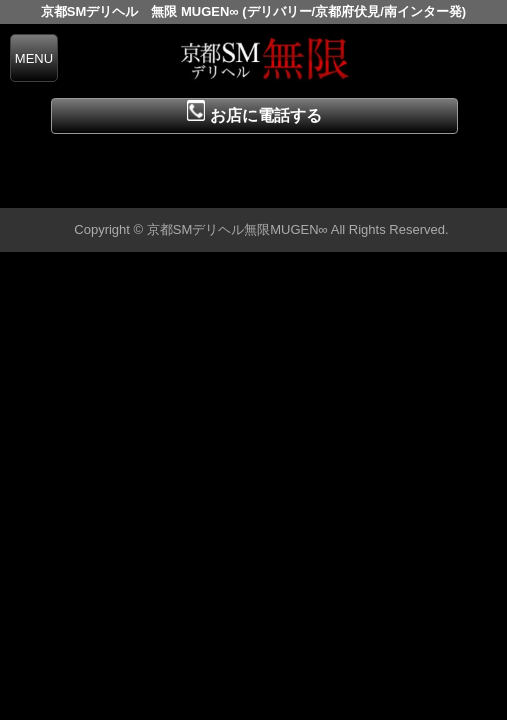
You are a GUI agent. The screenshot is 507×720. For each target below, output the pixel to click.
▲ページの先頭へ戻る (432, 189)
